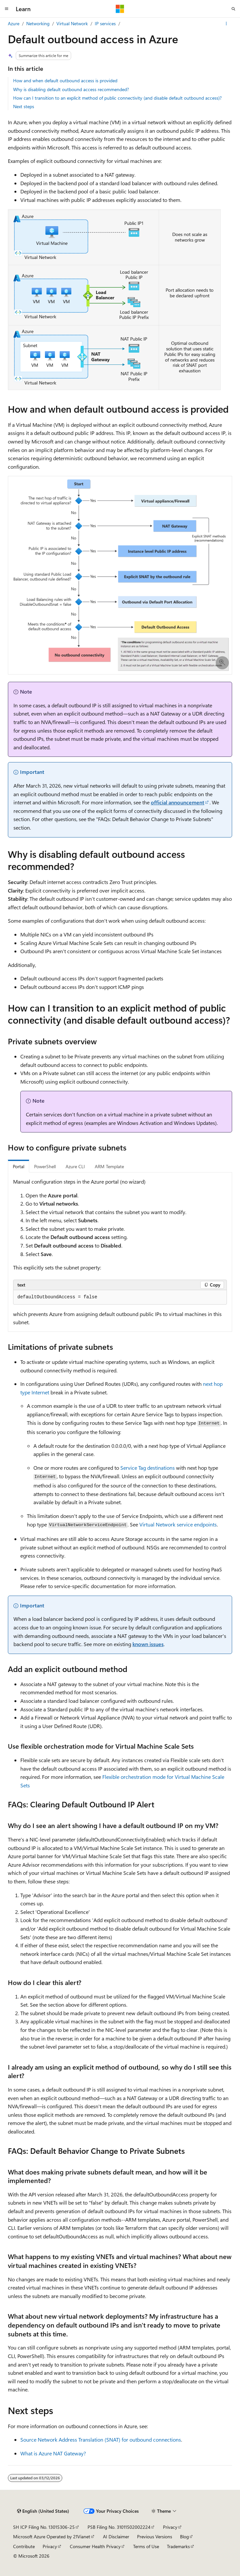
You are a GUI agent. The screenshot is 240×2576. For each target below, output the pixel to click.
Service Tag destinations (147, 1467)
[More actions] (226, 23)
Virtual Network (72, 23)
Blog (184, 2536)
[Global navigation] (6, 9)
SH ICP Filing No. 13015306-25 (44, 2527)
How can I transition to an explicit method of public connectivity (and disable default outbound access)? (117, 98)
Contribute (24, 2546)
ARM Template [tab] (109, 1166)
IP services (105, 23)
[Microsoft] (120, 9)
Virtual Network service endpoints (178, 1524)
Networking (38, 23)
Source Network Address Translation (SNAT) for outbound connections (100, 2439)
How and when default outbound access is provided (65, 80)
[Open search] (233, 9)
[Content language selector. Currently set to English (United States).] (43, 2511)
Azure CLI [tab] (75, 1166)
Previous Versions (154, 2536)
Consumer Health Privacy (95, 2546)
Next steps (23, 106)
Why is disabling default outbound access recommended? (71, 89)
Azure (13, 23)
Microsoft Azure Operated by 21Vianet (51, 2536)
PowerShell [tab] (45, 1166)
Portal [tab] (18, 1166)
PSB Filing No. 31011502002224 (119, 2527)
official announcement (177, 802)
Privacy (170, 2527)
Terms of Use (146, 2546)
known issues (148, 1644)
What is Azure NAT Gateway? (53, 2453)
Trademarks (178, 2546)
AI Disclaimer (116, 2536)
